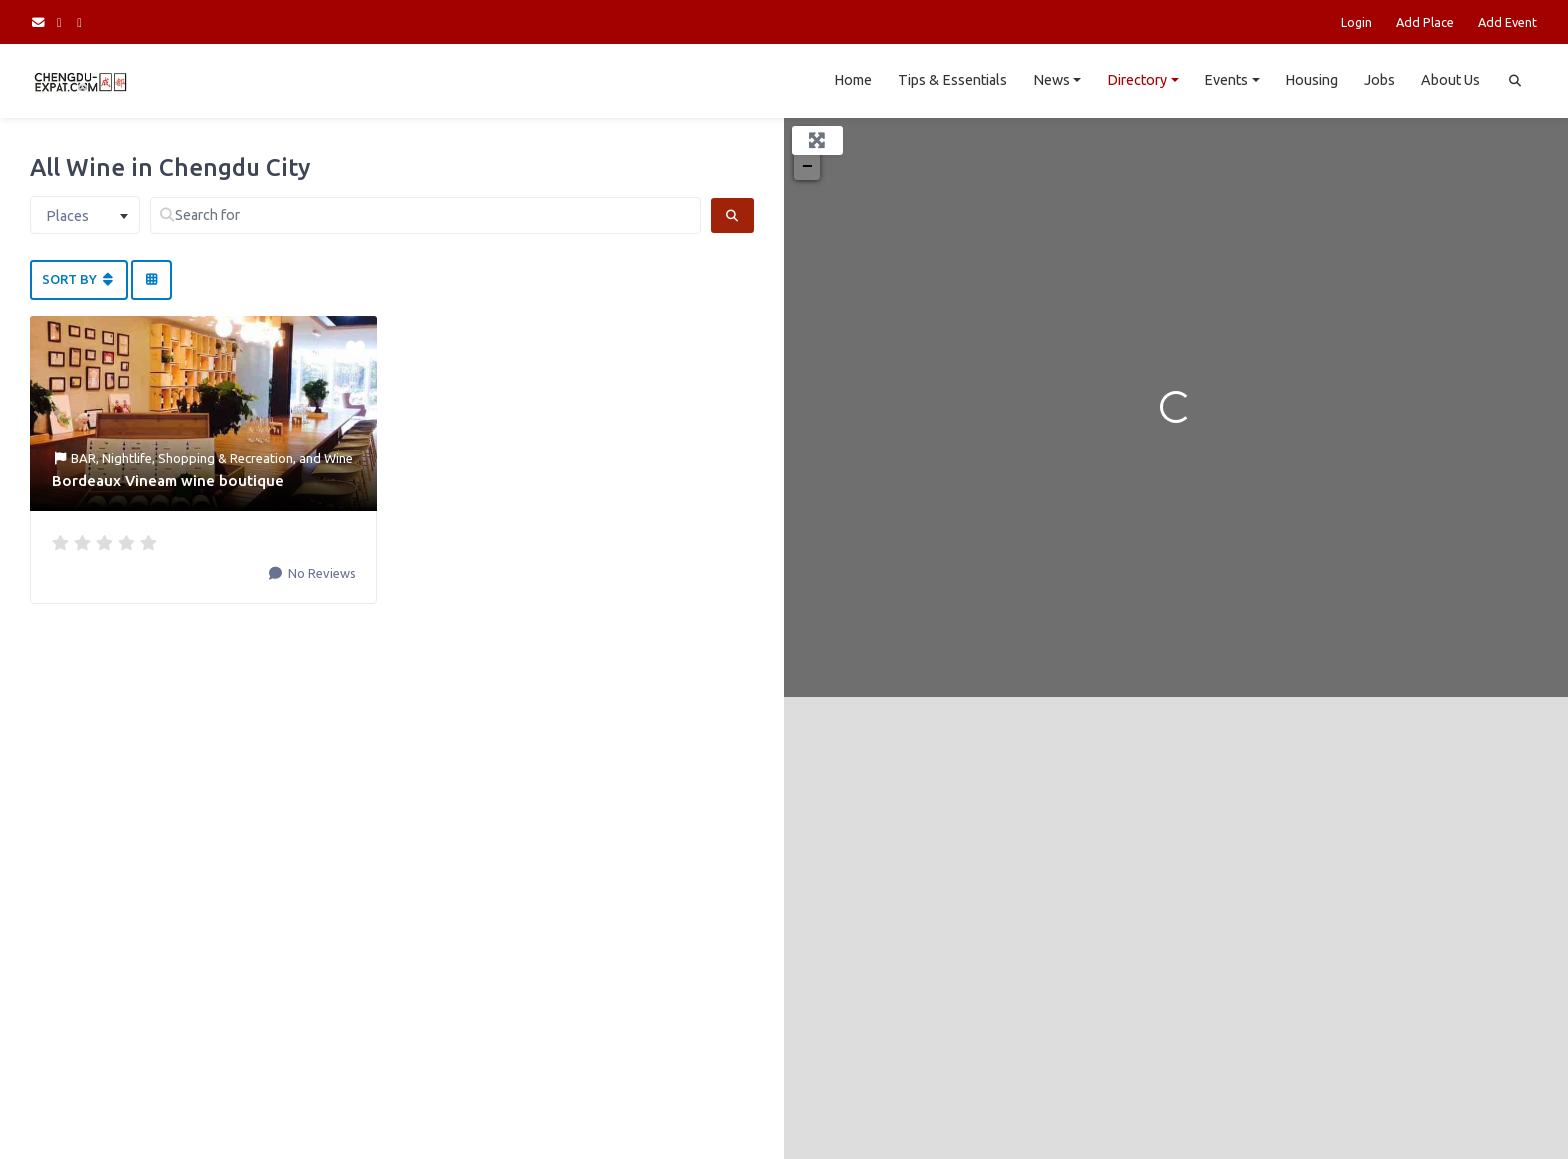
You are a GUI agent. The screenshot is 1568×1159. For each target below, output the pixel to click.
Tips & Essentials (952, 80)
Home (853, 80)
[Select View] (151, 280)
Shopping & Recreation (225, 458)
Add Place (1425, 22)
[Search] (732, 215)
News (1051, 80)
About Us (1450, 80)
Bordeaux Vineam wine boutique (168, 480)
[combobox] (85, 215)
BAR (83, 458)
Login (1356, 22)
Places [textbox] (67, 216)
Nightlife (127, 458)
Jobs (1379, 80)
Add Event (1507, 22)
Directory (1137, 80)
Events (1226, 80)
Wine (338, 458)
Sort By (79, 279)
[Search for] (425, 215)
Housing (1311, 80)
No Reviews (320, 573)
